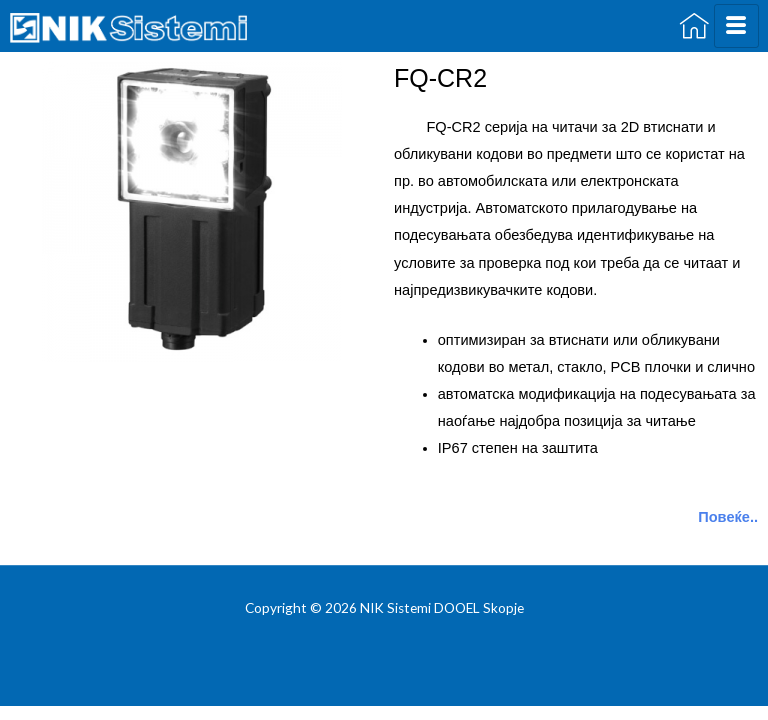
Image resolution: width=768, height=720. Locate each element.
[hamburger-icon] (736, 26)
